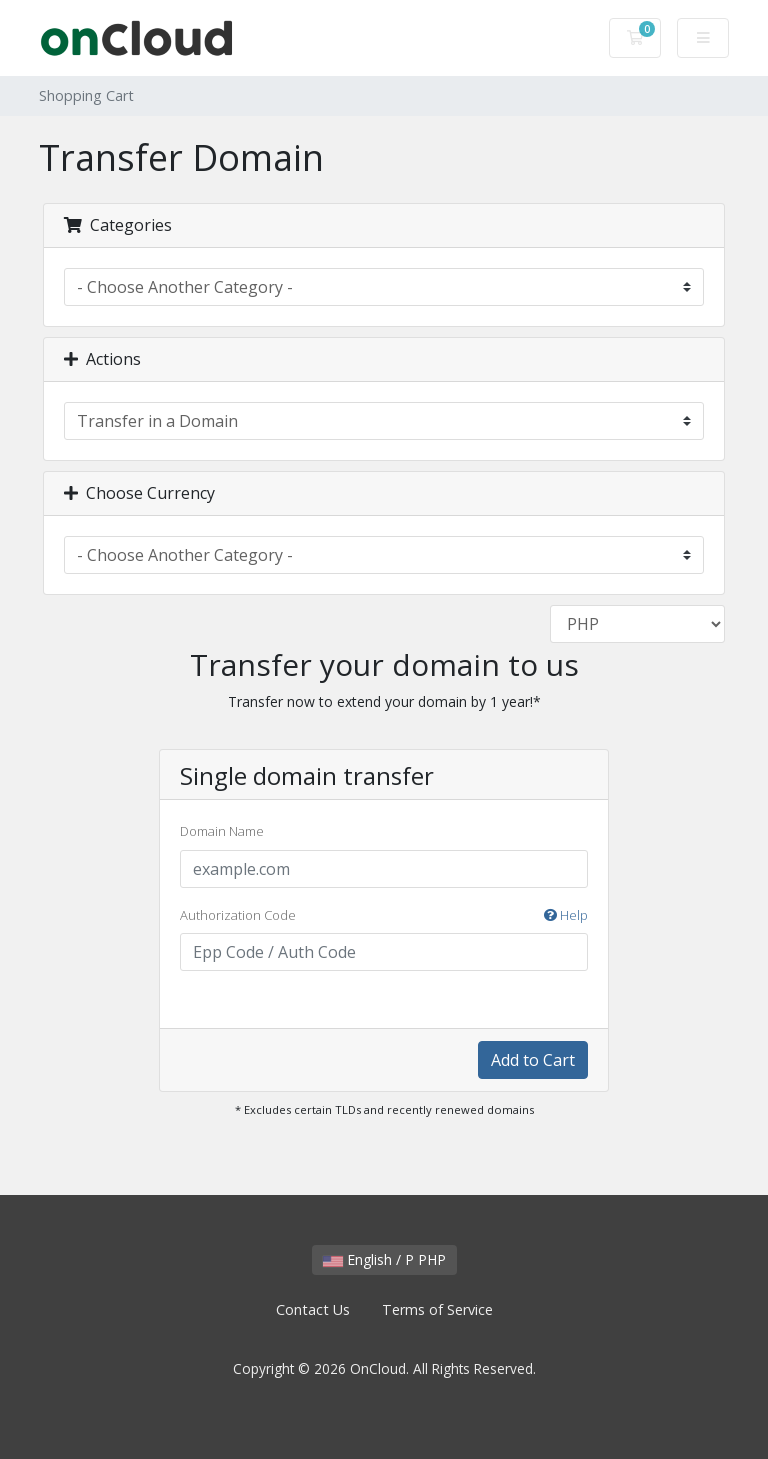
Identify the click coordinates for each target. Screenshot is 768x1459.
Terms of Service (437, 1309)
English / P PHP (384, 1259)
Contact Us (313, 1309)
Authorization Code (384, 916)
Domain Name (222, 831)
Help (566, 915)
